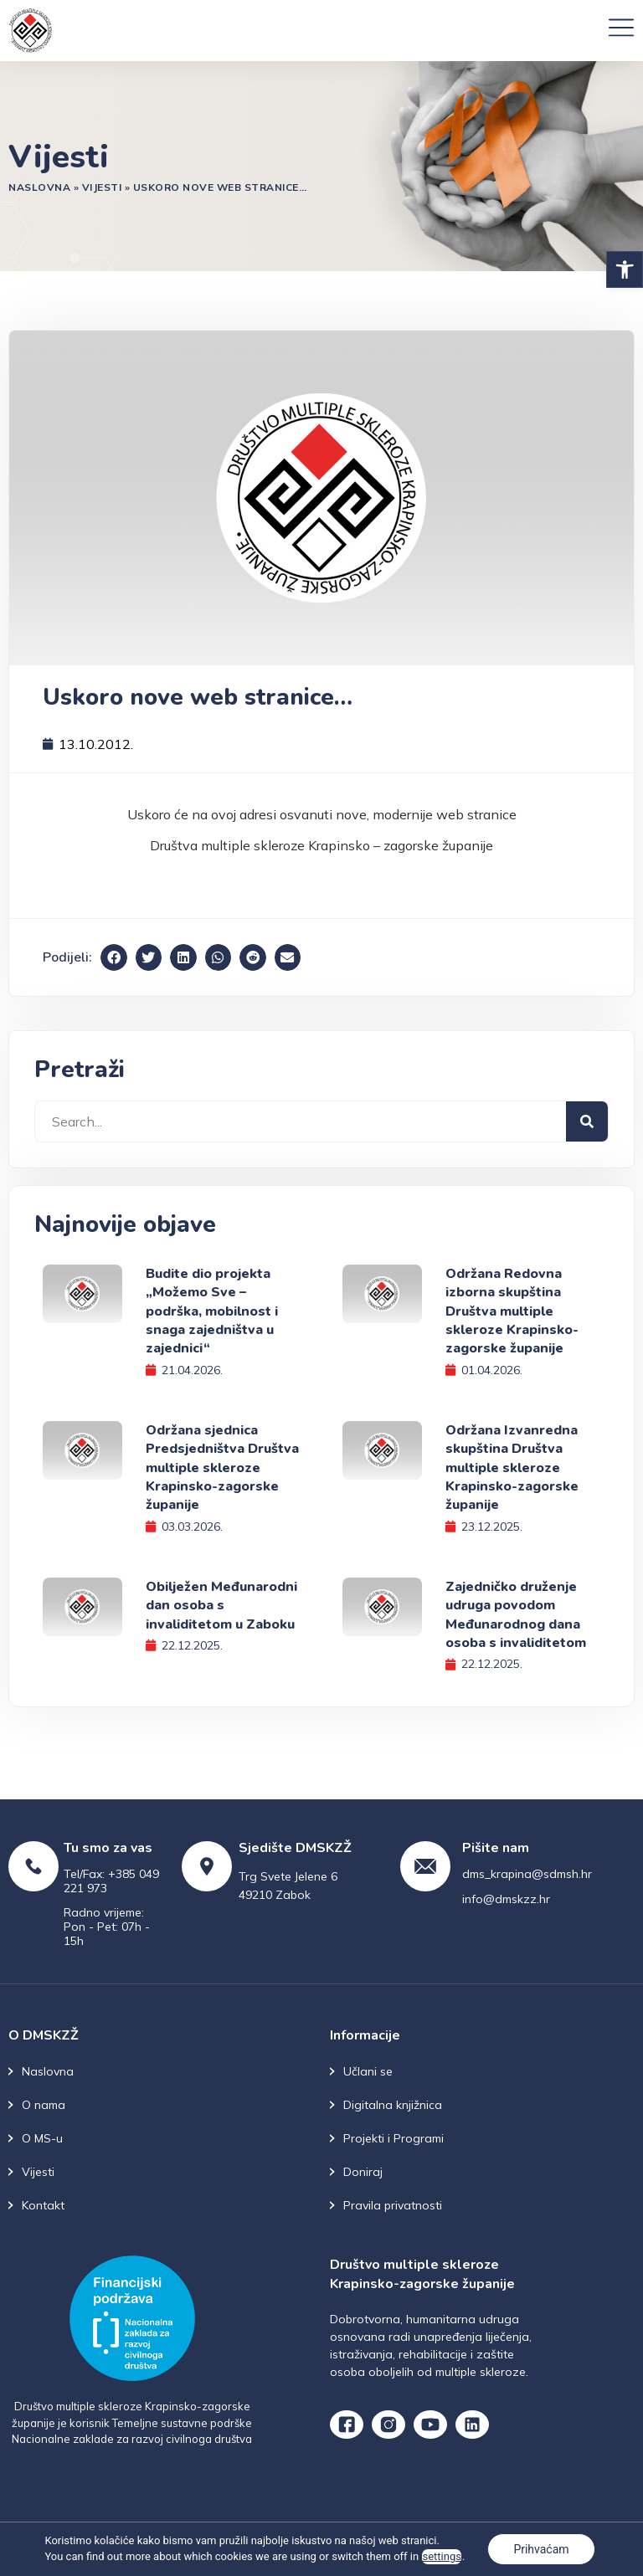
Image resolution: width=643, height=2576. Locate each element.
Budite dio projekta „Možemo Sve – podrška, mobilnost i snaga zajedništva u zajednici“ (212, 1311)
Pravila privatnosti (392, 2205)
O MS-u (42, 2138)
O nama (43, 2104)
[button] (624, 269)
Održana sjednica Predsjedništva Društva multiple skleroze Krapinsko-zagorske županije (222, 1468)
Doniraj (363, 2171)
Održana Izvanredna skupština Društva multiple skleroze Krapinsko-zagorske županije (512, 1468)
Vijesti (102, 187)
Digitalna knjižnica (392, 2104)
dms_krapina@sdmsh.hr (527, 1873)
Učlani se (368, 2071)
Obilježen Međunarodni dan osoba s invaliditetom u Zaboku (221, 1606)
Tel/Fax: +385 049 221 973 (111, 1881)
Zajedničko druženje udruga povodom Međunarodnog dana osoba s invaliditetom (515, 1615)
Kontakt (43, 2205)
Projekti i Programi (393, 2138)
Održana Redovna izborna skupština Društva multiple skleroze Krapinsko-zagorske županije (512, 1311)
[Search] (587, 1121)
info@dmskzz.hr (506, 1898)
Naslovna (39, 187)
